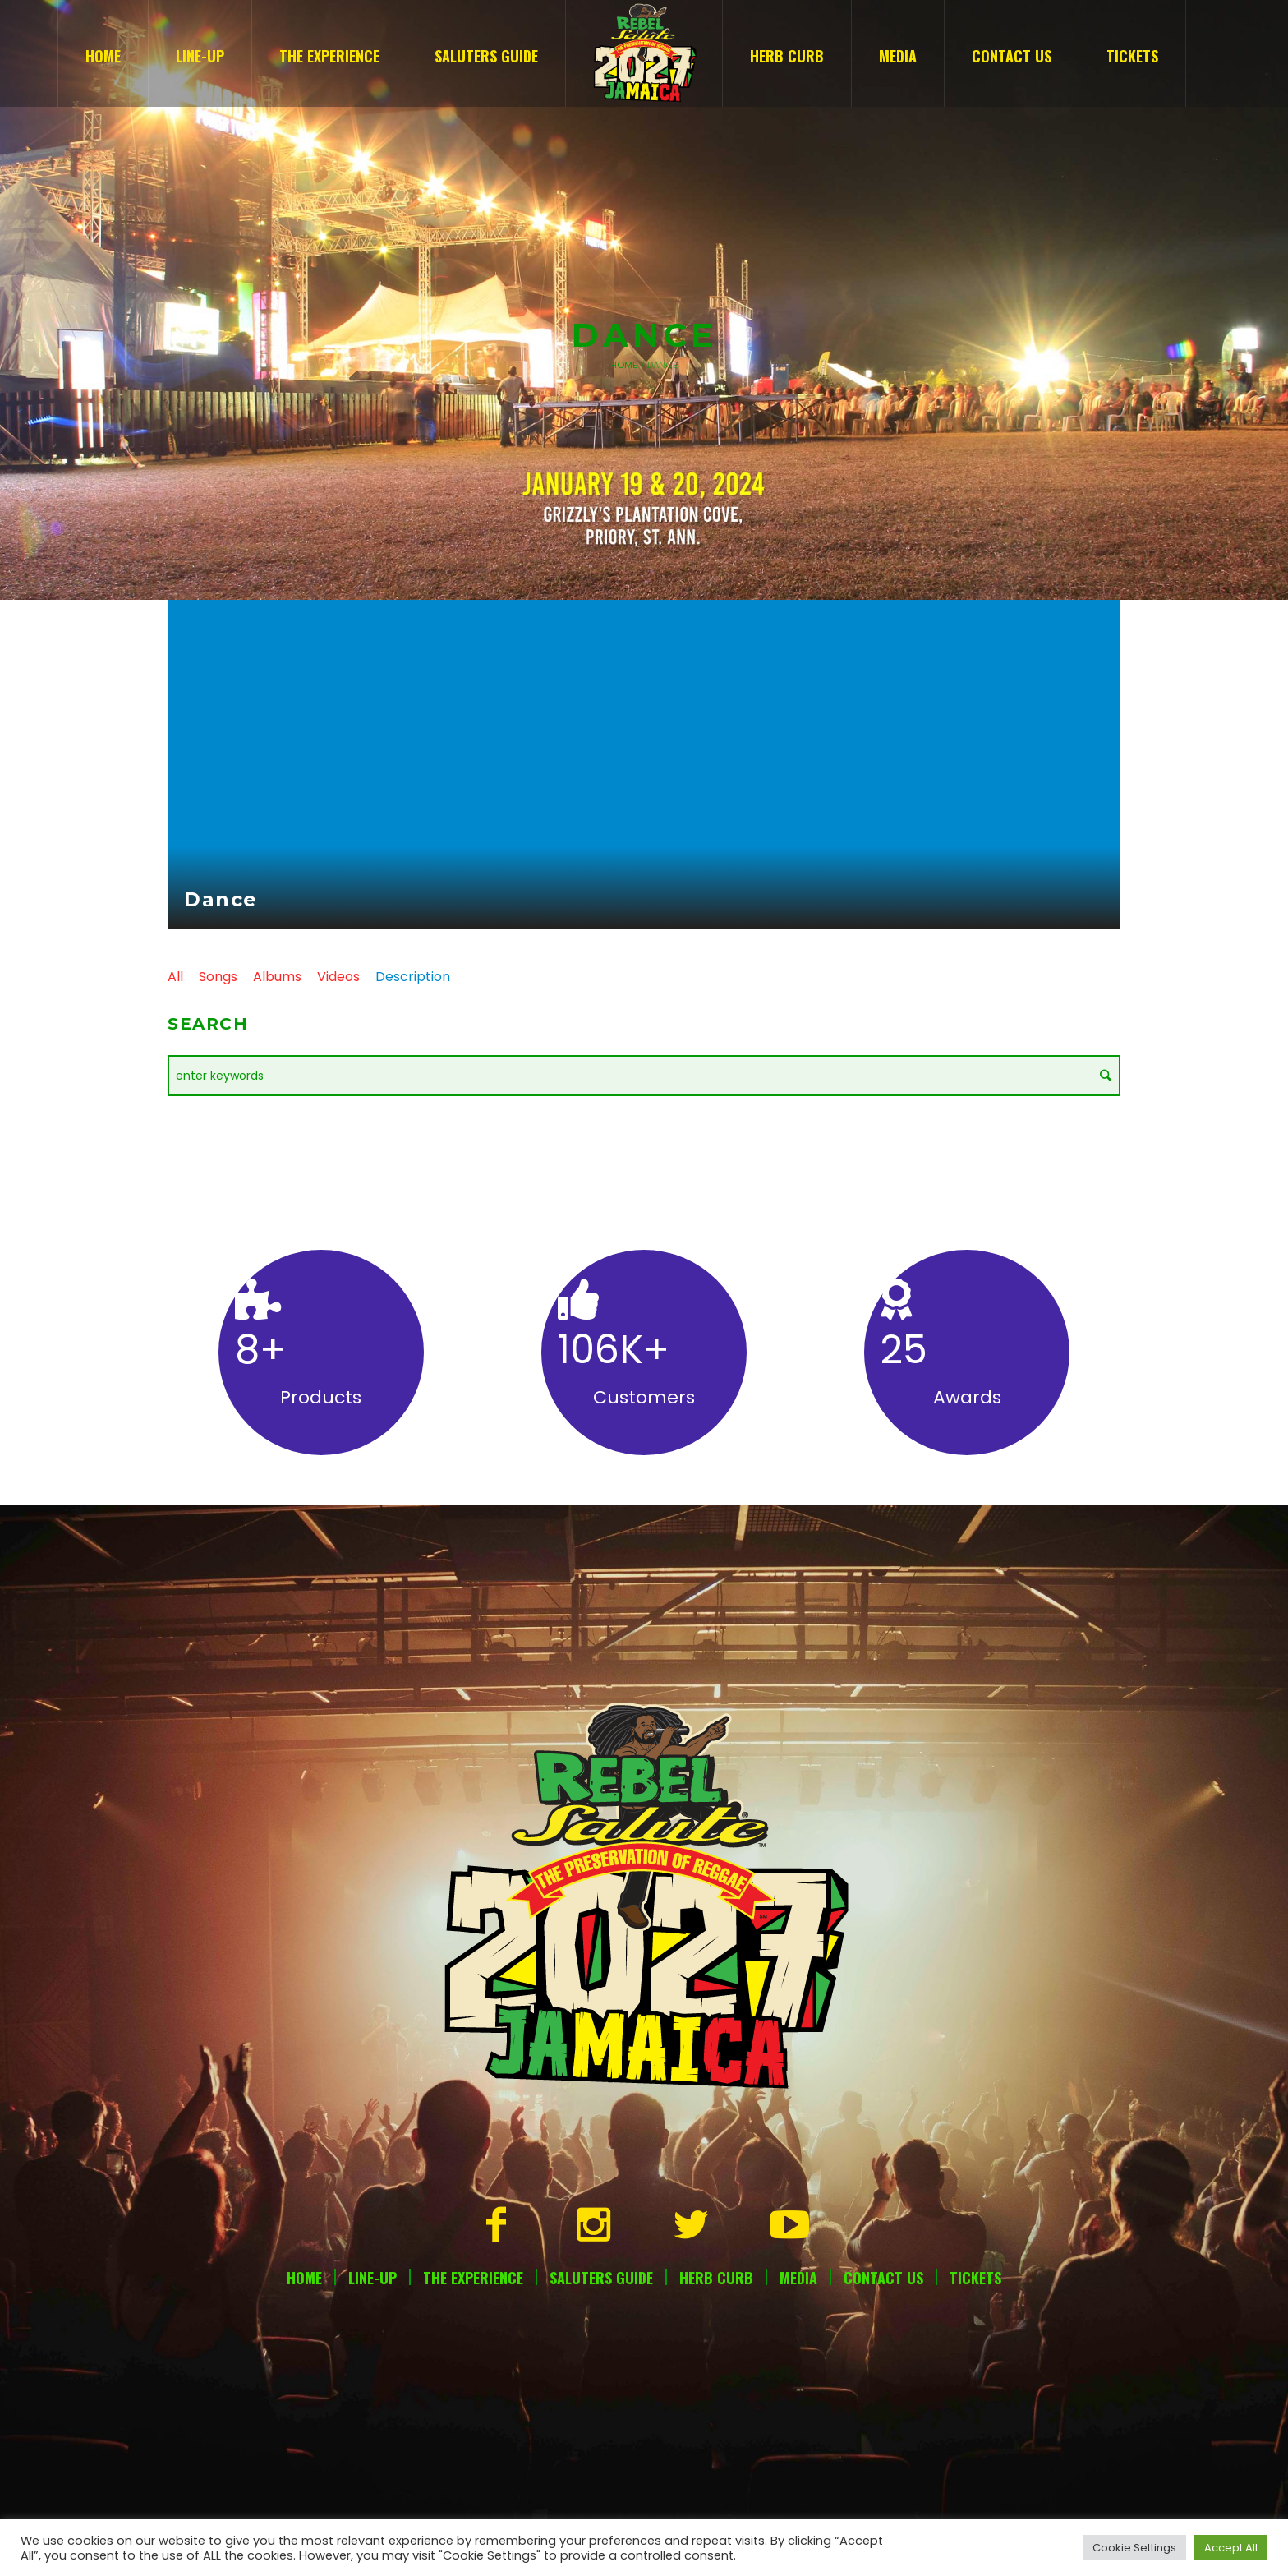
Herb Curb (716, 2277)
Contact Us (883, 2277)
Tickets (975, 2277)
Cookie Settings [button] (1134, 2547)
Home (623, 364)
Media (798, 2277)
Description (412, 976)
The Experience (473, 2277)
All (175, 976)
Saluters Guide (601, 2277)
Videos (338, 976)
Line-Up (372, 2277)
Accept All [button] (1231, 2547)
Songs (218, 976)
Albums (277, 976)
